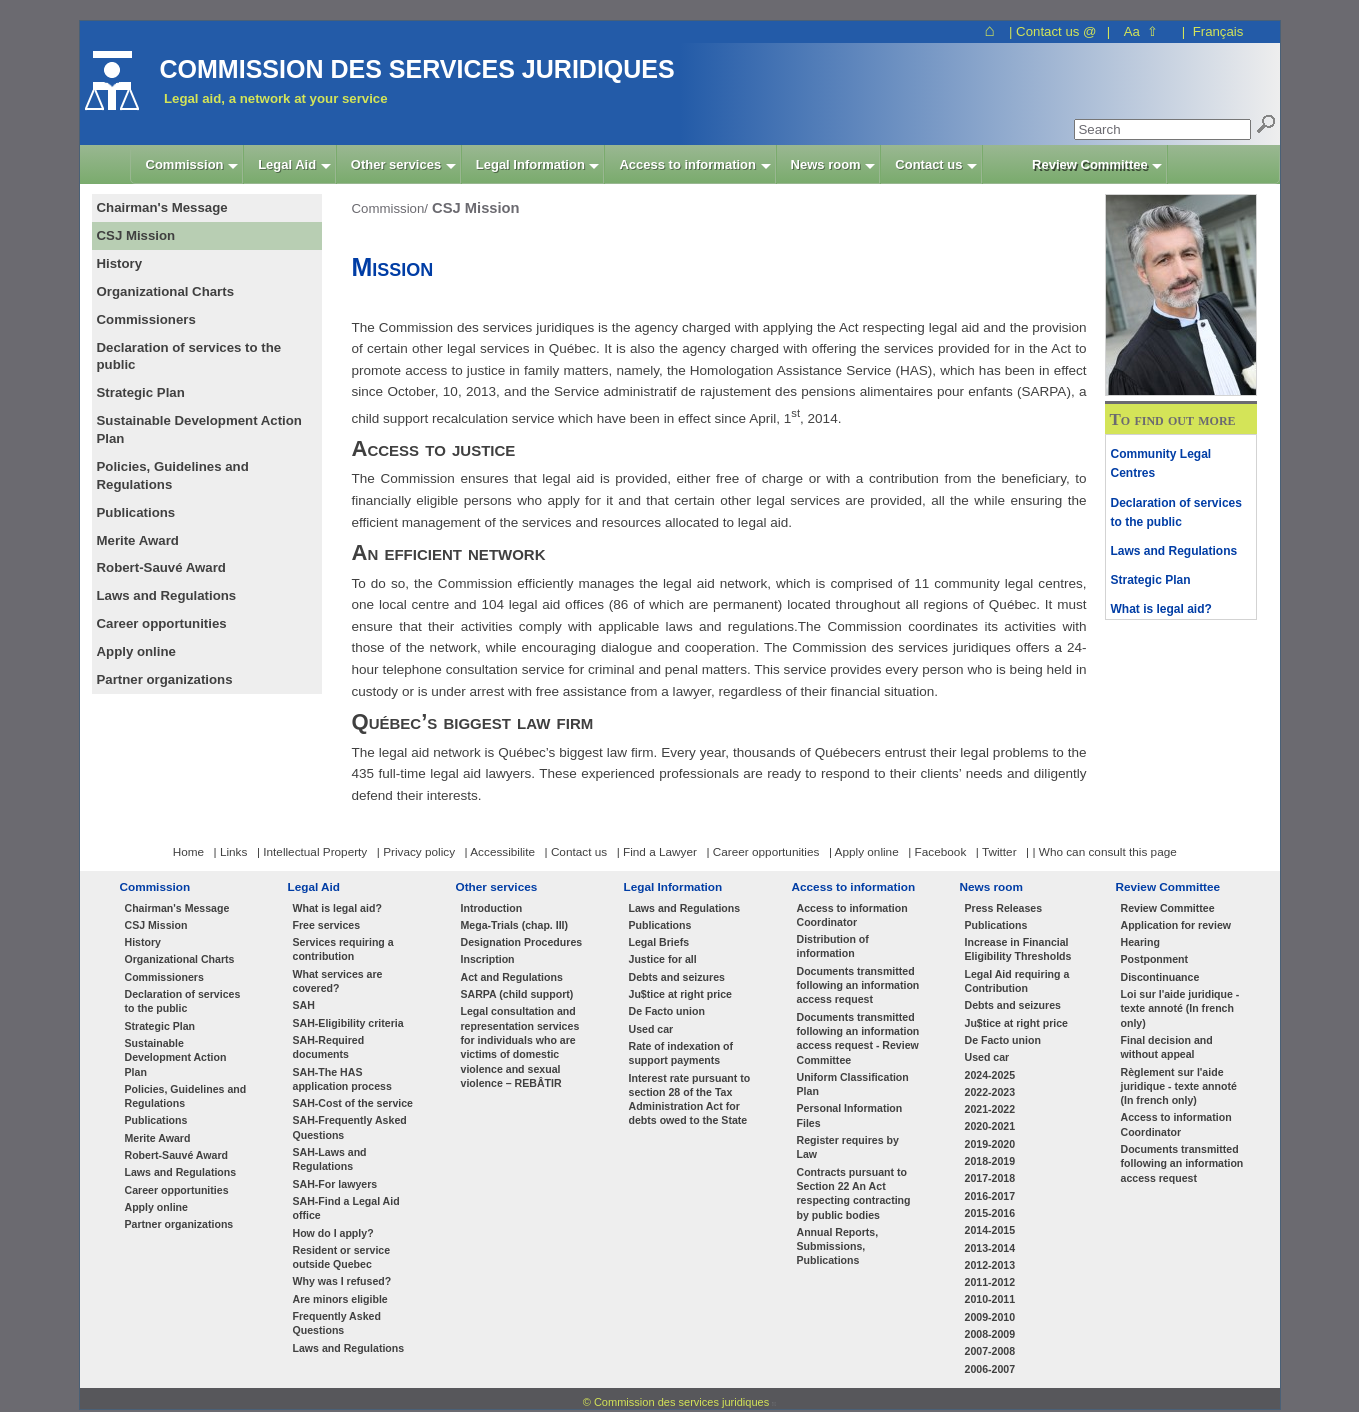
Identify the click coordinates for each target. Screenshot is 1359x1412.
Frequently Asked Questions (337, 1323)
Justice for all (663, 959)
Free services (327, 925)
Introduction (492, 908)
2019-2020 (990, 1144)
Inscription (488, 959)
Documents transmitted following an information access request (858, 985)
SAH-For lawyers (335, 1184)
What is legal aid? (1161, 609)
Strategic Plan (1151, 580)
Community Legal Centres (1161, 463)
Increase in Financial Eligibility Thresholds (1018, 949)
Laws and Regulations (1174, 551)
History (143, 942)
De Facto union (667, 1011)
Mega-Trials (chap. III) (515, 925)
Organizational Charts (180, 959)
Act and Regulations (512, 977)
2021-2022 (990, 1109)
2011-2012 (990, 1282)
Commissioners (164, 977)
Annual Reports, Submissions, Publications (838, 1246)
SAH (304, 1005)
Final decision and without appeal (1167, 1047)
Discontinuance (1160, 977)
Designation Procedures (522, 942)
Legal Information (673, 886)
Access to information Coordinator (852, 915)
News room (991, 886)
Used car (651, 1029)
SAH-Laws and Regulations (330, 1159)
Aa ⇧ (1141, 31)
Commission (155, 886)
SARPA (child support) (517, 994)
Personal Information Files (850, 1115)
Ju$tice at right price (680, 994)
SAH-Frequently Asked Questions (350, 1127)
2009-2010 (990, 1317)
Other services (497, 886)
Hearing (1140, 942)
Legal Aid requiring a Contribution (1017, 981)
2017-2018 (990, 1178)
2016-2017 (990, 1196)
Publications (156, 1120)
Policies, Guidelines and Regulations (186, 1096)
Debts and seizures (677, 977)
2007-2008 (990, 1351)
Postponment (1155, 959)
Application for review (1176, 925)
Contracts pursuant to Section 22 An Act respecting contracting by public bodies (854, 1193)
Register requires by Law (848, 1147)
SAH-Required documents (329, 1047)
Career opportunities (177, 1190)
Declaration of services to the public (1176, 512)
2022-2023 (990, 1092)
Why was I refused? (342, 1281)
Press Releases (1004, 908)
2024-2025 (990, 1075)
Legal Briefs (659, 942)
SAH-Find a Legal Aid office (346, 1208)
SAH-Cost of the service (353, 1103)
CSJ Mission (156, 925)
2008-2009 (990, 1334)
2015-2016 (990, 1213)
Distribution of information (833, 946)
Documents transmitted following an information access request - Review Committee (858, 1038)
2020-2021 (990, 1126)
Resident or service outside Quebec (342, 1257)
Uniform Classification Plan (853, 1084)
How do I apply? (333, 1233)
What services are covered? (338, 981)
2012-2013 (990, 1265)
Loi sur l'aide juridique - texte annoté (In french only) (1180, 1008)
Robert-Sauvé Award (176, 1155)
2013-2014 (990, 1248)
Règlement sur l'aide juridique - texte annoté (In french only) (1179, 1086)
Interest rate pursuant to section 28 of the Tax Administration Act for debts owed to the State (690, 1099)
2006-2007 (990, 1369)
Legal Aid (314, 886)
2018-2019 (990, 1161)
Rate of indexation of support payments (681, 1053)
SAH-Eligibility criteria (348, 1023)
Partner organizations (179, 1224)
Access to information (854, 886)
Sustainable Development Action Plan (176, 1057)
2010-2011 (990, 1299)
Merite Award (158, 1138)
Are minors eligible (340, 1299)
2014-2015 (990, 1230)
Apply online (156, 1207)
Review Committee (1168, 886)
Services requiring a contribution (343, 949)
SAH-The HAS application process (342, 1079)
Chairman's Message (177, 908)
